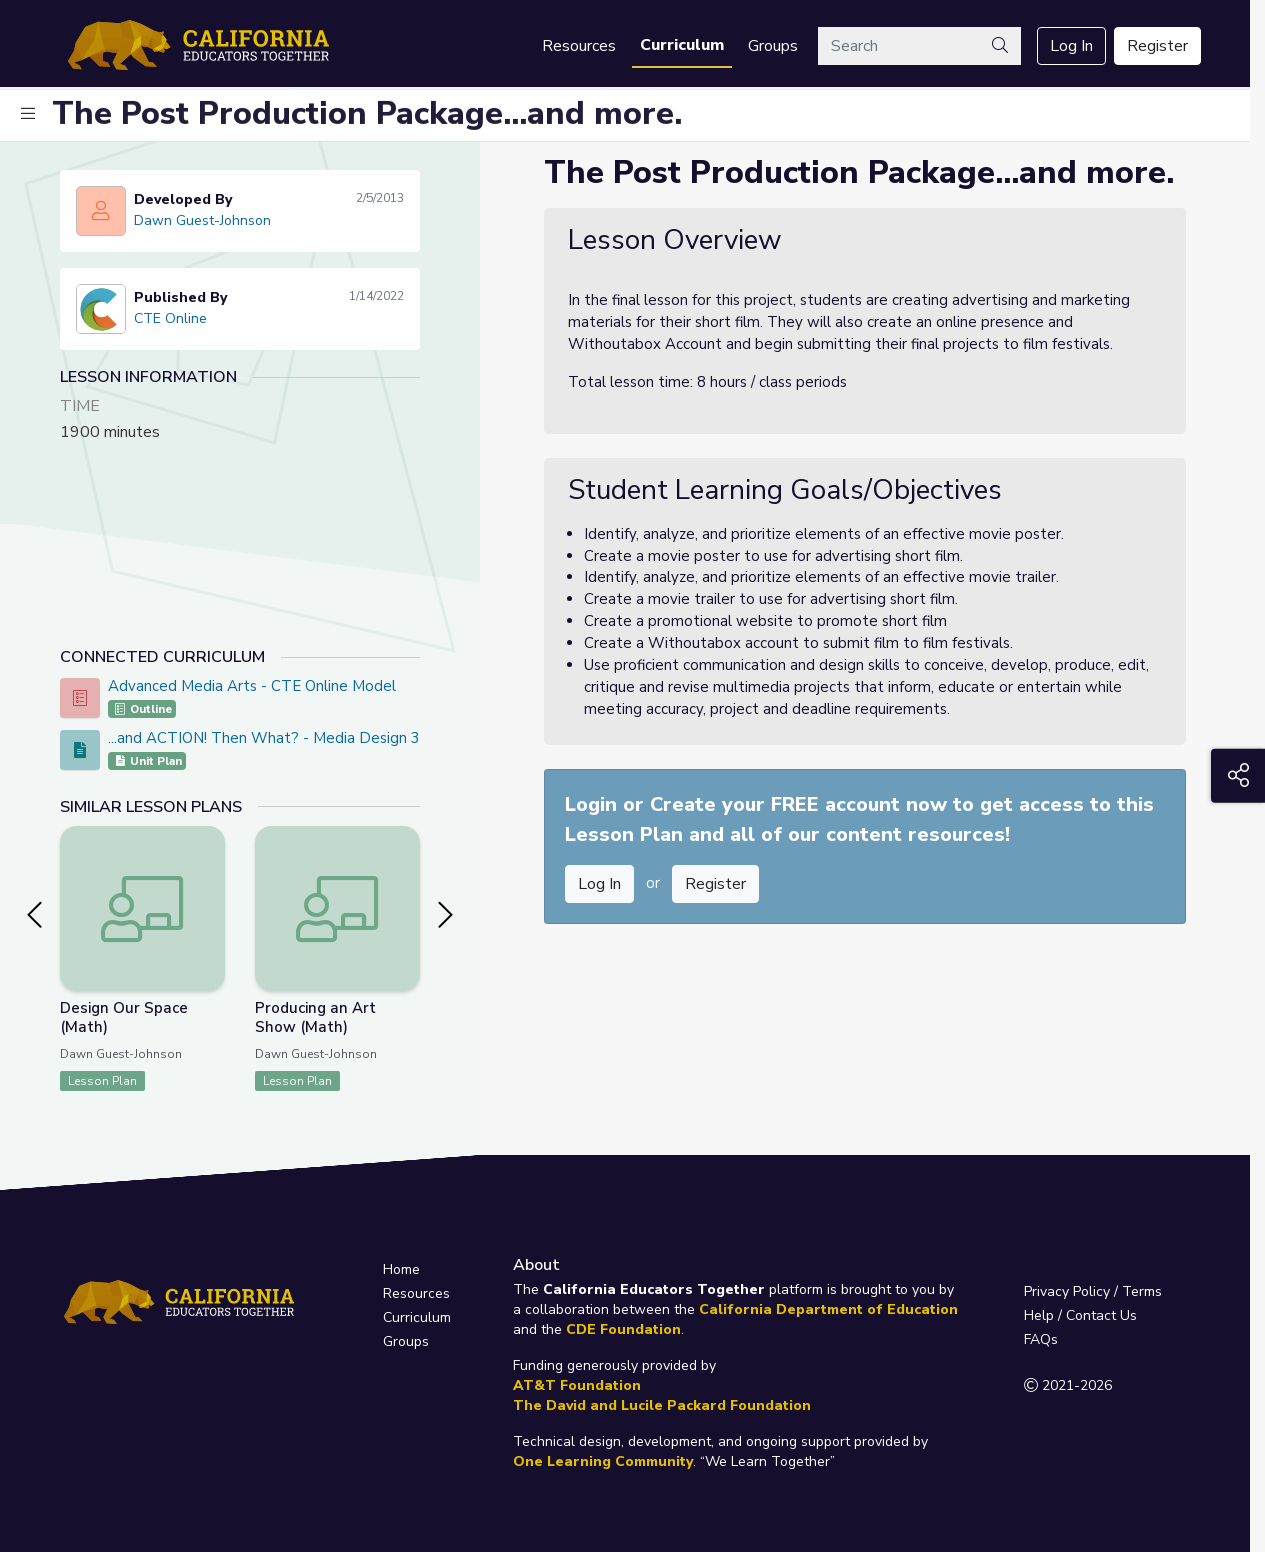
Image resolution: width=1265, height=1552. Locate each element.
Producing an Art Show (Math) (315, 1017)
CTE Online (170, 318)
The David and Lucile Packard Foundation (662, 1405)
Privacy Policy (1067, 1291)
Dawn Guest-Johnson (202, 220)
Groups (773, 46)
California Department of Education (828, 1309)
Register (1157, 46)
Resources (579, 46)
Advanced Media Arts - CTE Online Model (252, 686)
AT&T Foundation (577, 1385)
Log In (1071, 46)
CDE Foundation (623, 1329)
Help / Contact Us (1080, 1315)
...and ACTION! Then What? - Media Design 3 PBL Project (308, 738)
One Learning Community (603, 1461)
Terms (1142, 1291)
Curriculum (682, 45)
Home (401, 1269)
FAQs (1041, 1339)
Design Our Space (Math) (124, 1017)
